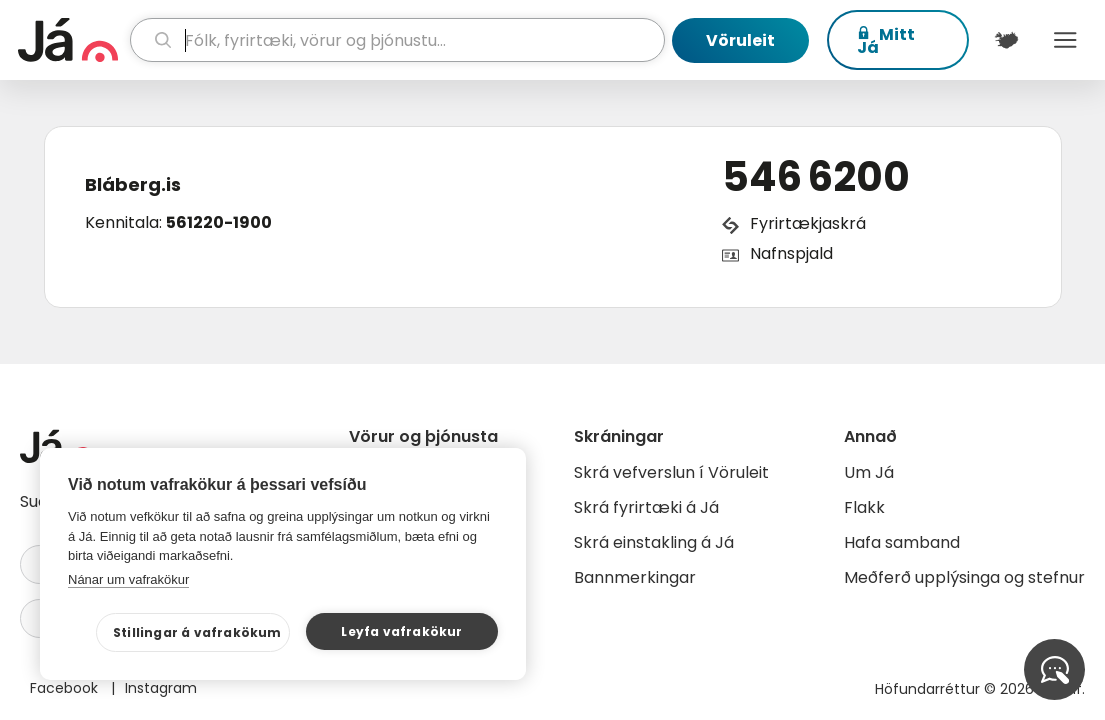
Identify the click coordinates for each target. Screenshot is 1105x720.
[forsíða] (71, 40)
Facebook (66, 688)
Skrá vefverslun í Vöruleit (671, 472)
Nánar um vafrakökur (128, 579)
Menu (1065, 40)
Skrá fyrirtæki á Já (646, 507)
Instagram (161, 688)
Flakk (864, 507)
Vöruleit (740, 40)
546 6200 (816, 177)
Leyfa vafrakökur (401, 631)
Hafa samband (902, 542)
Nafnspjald (791, 253)
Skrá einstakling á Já (654, 542)
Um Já (869, 472)
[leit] (397, 40)
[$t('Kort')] (1006, 40)
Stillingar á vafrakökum (197, 632)
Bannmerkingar (635, 577)
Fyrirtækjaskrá (808, 223)
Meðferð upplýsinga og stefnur (964, 577)
